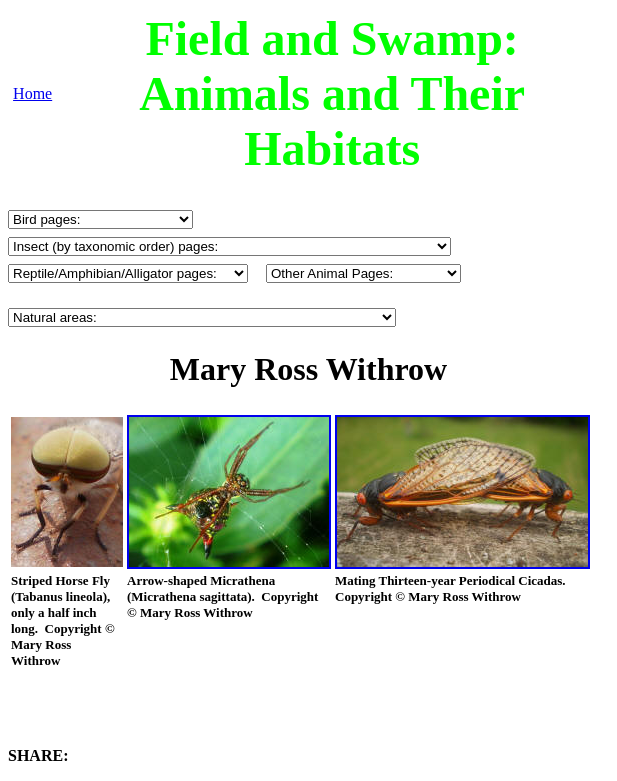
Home (32, 93)
